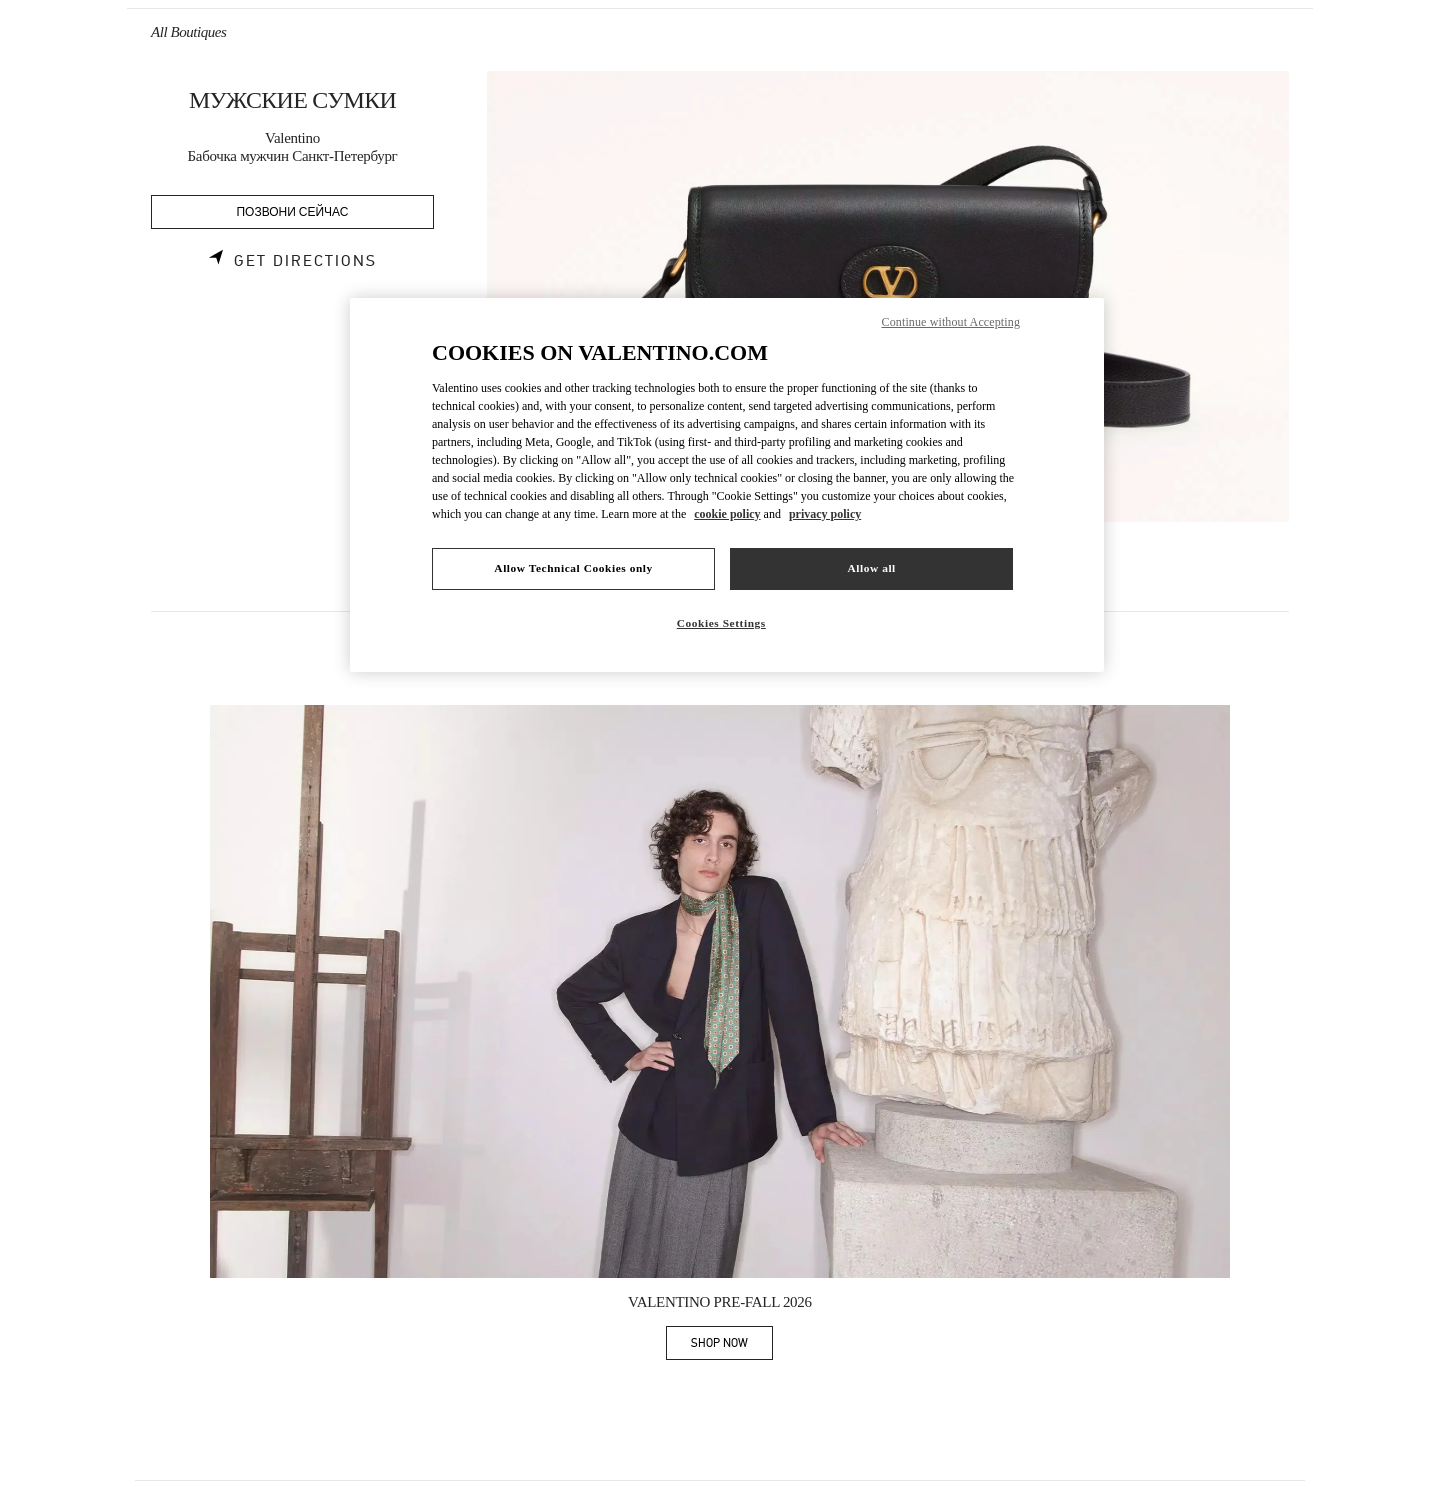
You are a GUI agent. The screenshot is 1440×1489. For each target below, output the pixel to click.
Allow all (871, 568)
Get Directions (305, 261)
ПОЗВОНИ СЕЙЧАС (293, 212)
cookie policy (727, 514)
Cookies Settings (721, 623)
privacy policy (825, 514)
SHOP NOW (732, 1346)
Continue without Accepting (951, 322)
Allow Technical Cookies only (573, 568)
